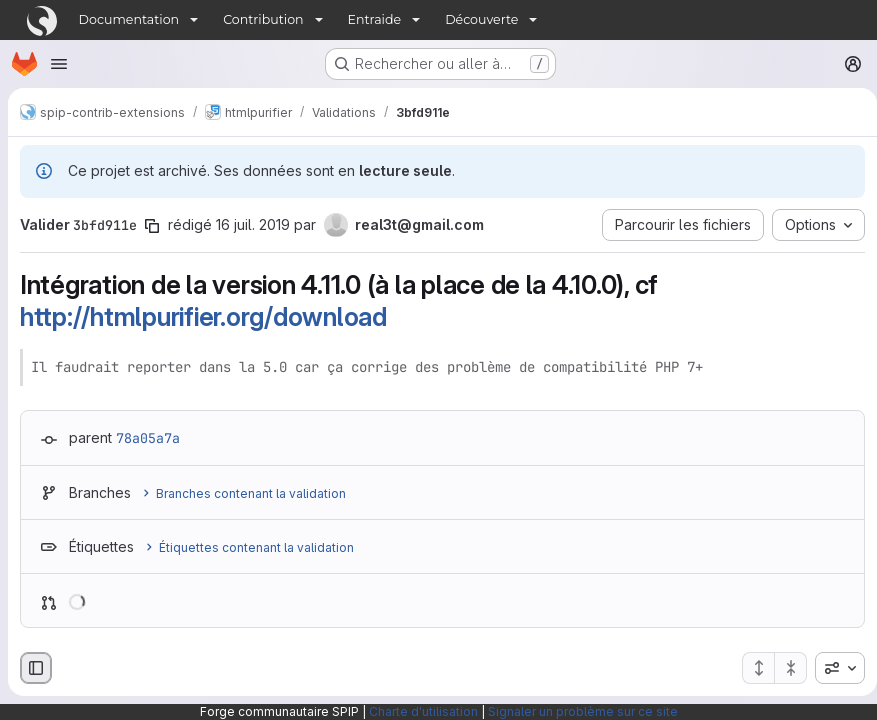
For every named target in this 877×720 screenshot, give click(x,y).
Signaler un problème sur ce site (583, 711)
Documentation (129, 19)
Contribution (263, 19)
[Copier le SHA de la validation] (152, 226)
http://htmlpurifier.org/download (203, 316)
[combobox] (832, 668)
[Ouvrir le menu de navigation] (59, 64)
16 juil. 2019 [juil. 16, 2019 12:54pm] (253, 224)
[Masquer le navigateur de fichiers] (36, 668)
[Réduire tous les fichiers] (783, 668)
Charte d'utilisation (423, 711)
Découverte (481, 19)
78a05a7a (148, 438)
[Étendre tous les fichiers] (750, 668)
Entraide (375, 19)
